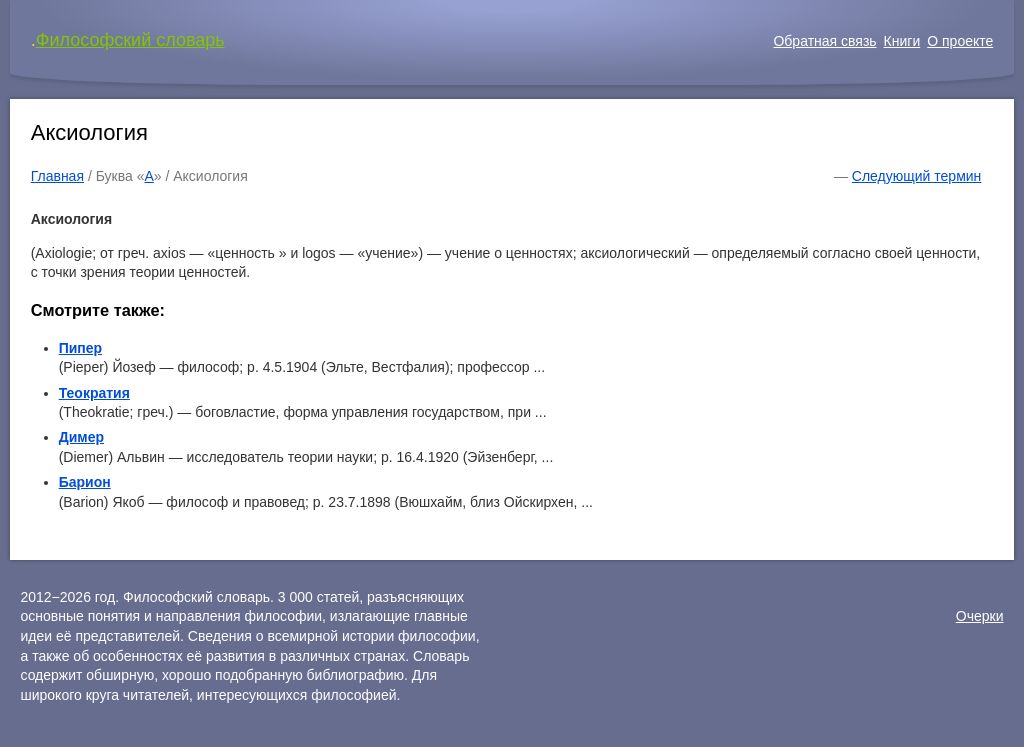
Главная (57, 176)
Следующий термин (916, 176)
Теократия (94, 393)
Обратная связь (824, 41)
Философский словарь (130, 40)
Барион (85, 482)
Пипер (80, 348)
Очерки (980, 616)
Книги (902, 41)
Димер (81, 437)
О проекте (960, 41)
